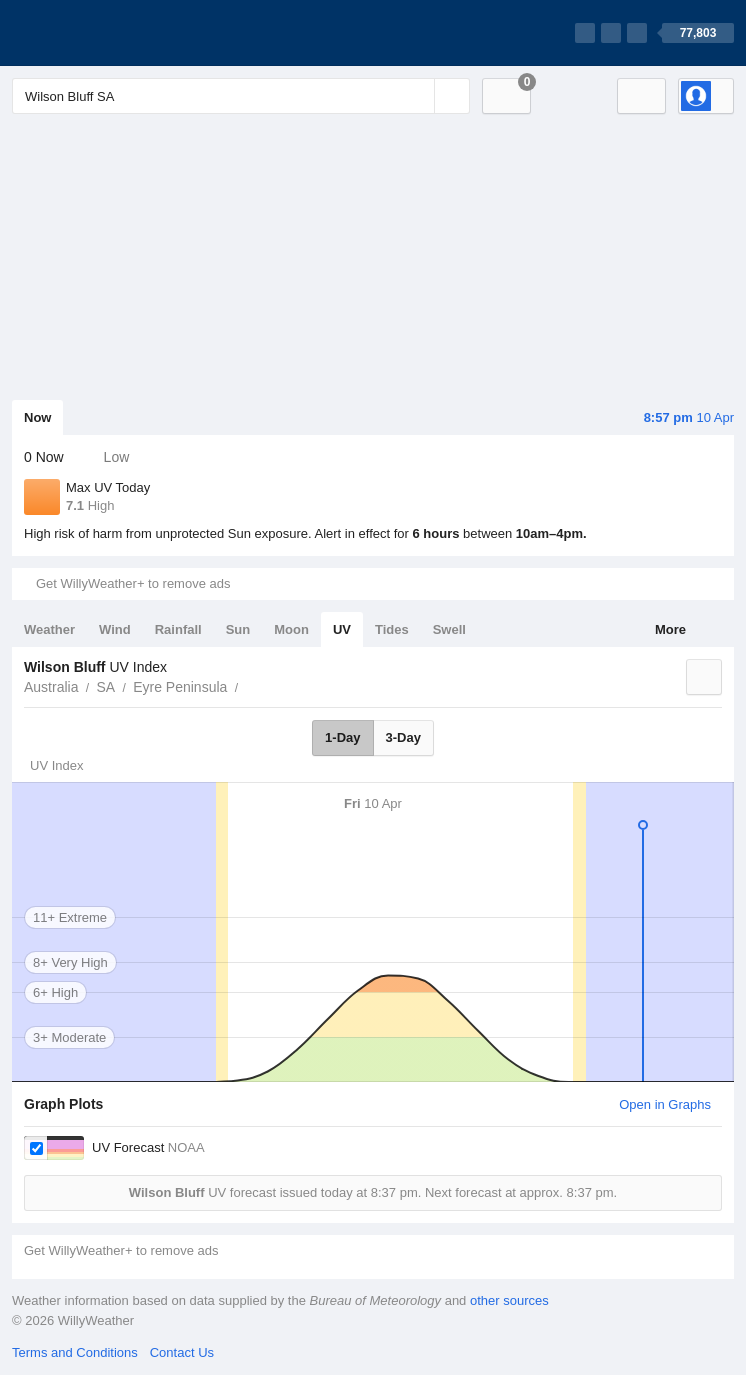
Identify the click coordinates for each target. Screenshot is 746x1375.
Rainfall (178, 629)
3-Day (403, 737)
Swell (449, 629)
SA (105, 687)
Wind (115, 629)
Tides (392, 629)
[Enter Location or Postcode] (241, 96)
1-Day (342, 737)
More (670, 629)
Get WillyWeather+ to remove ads (133, 583)
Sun (238, 629)
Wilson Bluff (249, 685)
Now (37, 417)
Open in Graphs (665, 1104)
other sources (509, 1300)
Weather (49, 629)
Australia (51, 687)
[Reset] (417, 96)
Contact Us (182, 1352)
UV (342, 629)
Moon (291, 629)
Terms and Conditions (75, 1352)
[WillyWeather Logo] (106, 33)
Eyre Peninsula (180, 687)
